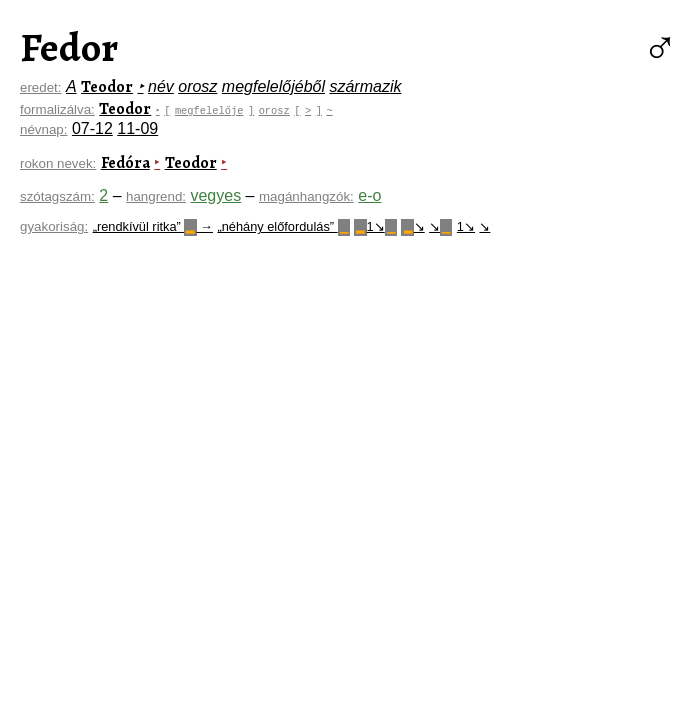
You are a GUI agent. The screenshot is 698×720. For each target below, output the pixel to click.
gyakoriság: (54, 226)
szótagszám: (57, 196)
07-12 (92, 128)
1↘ (375, 226)
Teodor (107, 87)
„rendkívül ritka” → (153, 226)
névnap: (43, 129)
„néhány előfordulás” (283, 226)
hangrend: (156, 196)
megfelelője (211, 110)
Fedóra (125, 163)
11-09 (137, 128)
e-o (369, 195)
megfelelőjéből (273, 86)
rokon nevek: (58, 163)
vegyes (215, 195)
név (161, 86)
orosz (197, 86)
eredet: (41, 87)
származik (365, 86)
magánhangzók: (306, 196)
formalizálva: (57, 109)
